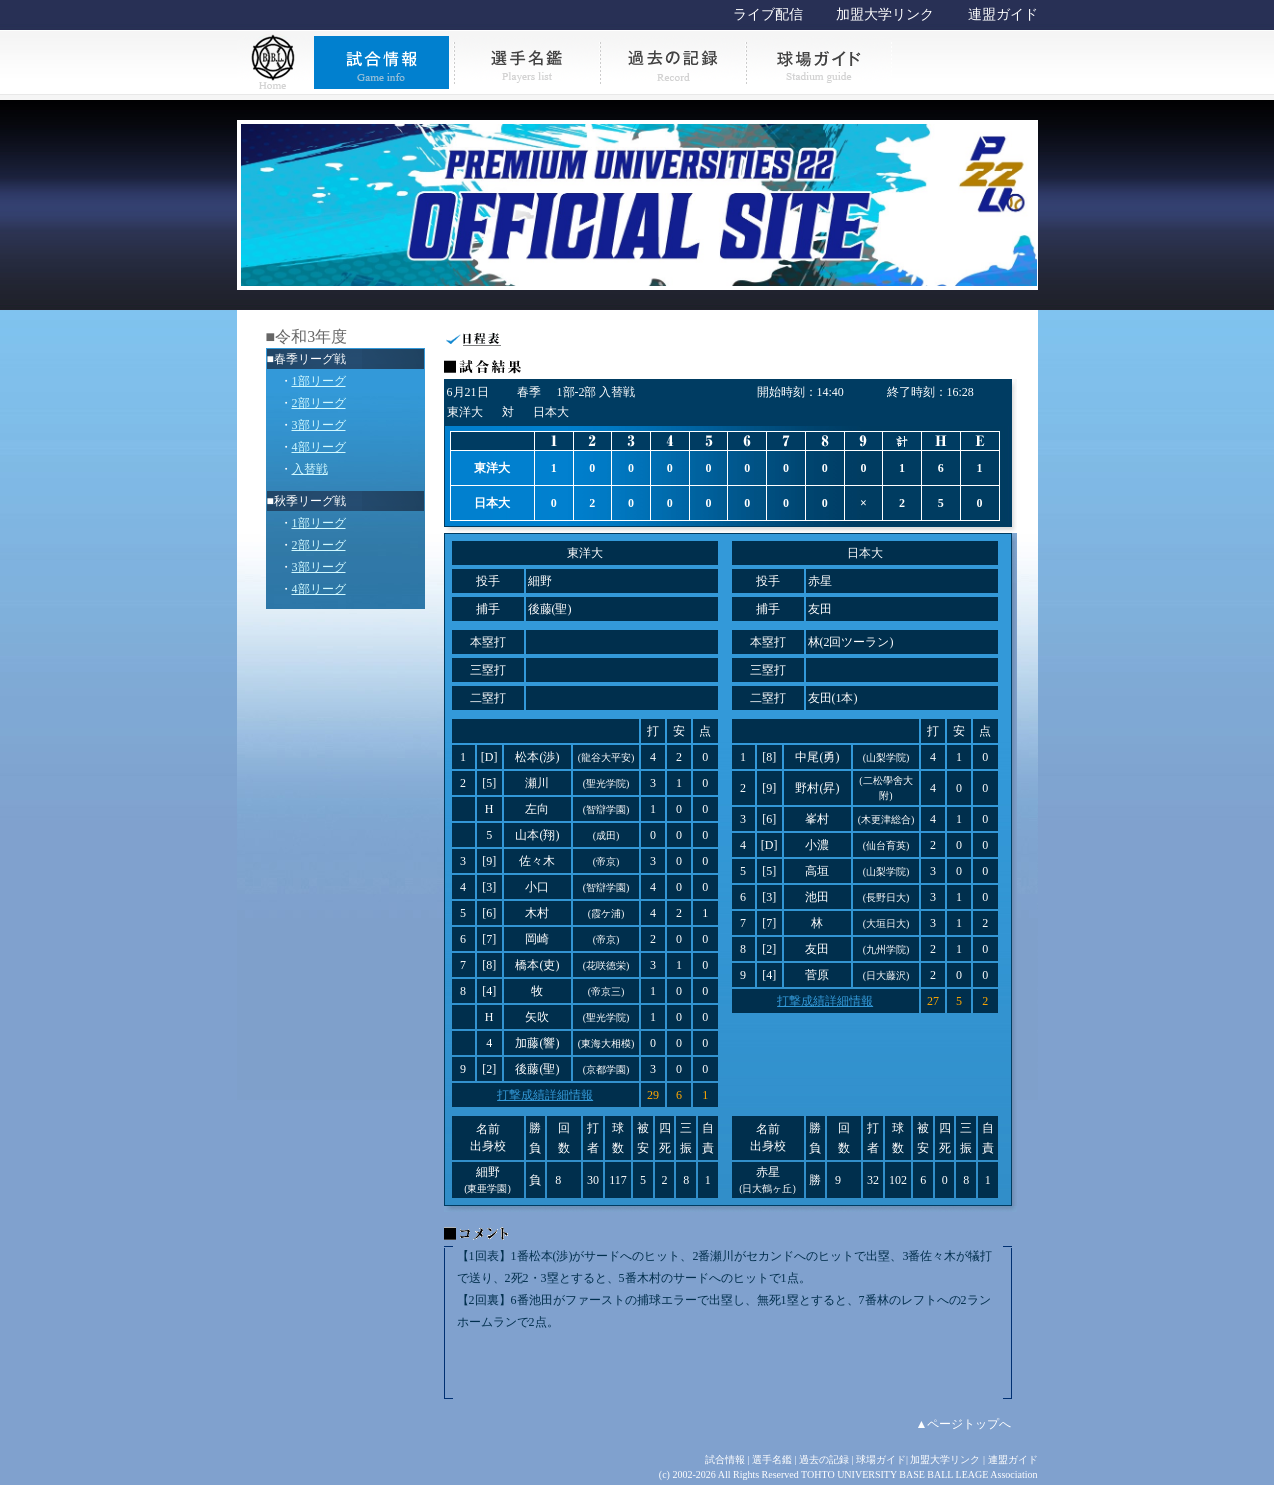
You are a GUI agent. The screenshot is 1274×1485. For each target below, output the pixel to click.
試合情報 (725, 1459)
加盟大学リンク (885, 14)
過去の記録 (824, 1459)
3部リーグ (319, 425)
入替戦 (310, 469)
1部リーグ (319, 381)
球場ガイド (881, 1459)
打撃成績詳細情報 (545, 1095)
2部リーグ (319, 403)
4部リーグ (319, 447)
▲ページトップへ (964, 1424)
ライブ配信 (768, 14)
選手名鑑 (772, 1459)
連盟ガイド (1003, 14)
